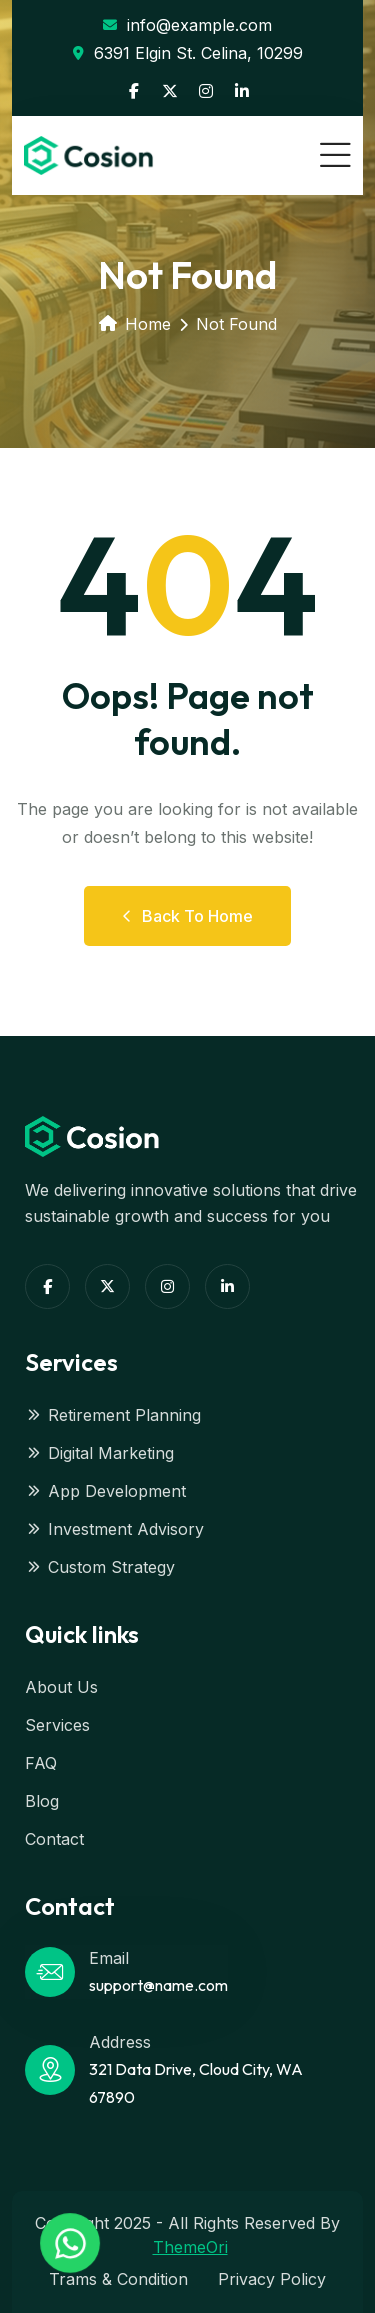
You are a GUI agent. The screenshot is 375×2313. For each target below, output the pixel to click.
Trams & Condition (118, 2279)
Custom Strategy (100, 1567)
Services (57, 1725)
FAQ (41, 1763)
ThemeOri (190, 2247)
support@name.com (158, 1985)
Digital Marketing (99, 1453)
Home (135, 324)
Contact (54, 1839)
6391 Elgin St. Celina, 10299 (188, 53)
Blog (42, 1801)
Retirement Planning (113, 1415)
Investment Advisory (114, 1529)
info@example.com (187, 25)
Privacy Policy (272, 2279)
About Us (61, 1687)
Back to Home (187, 916)
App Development (105, 1491)
